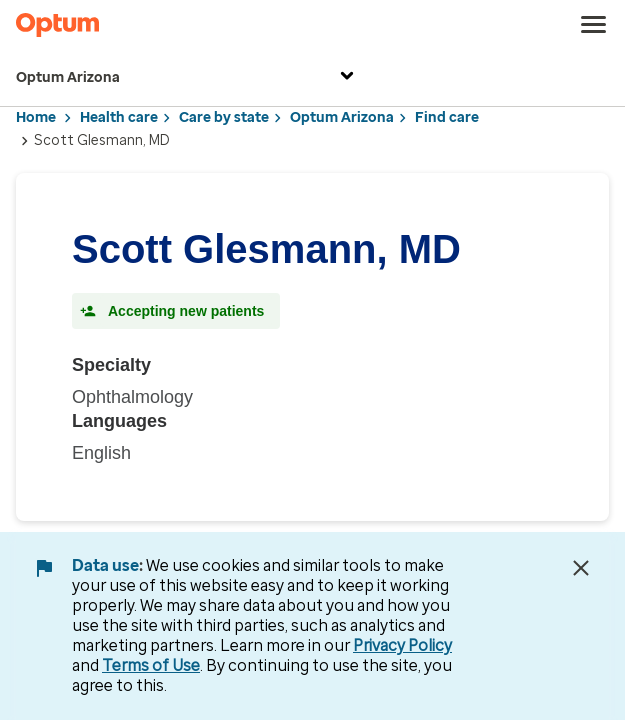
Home (36, 117)
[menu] (594, 25)
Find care (447, 117)
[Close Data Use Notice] (581, 568)
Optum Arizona (187, 78)
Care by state (224, 117)
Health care (119, 117)
